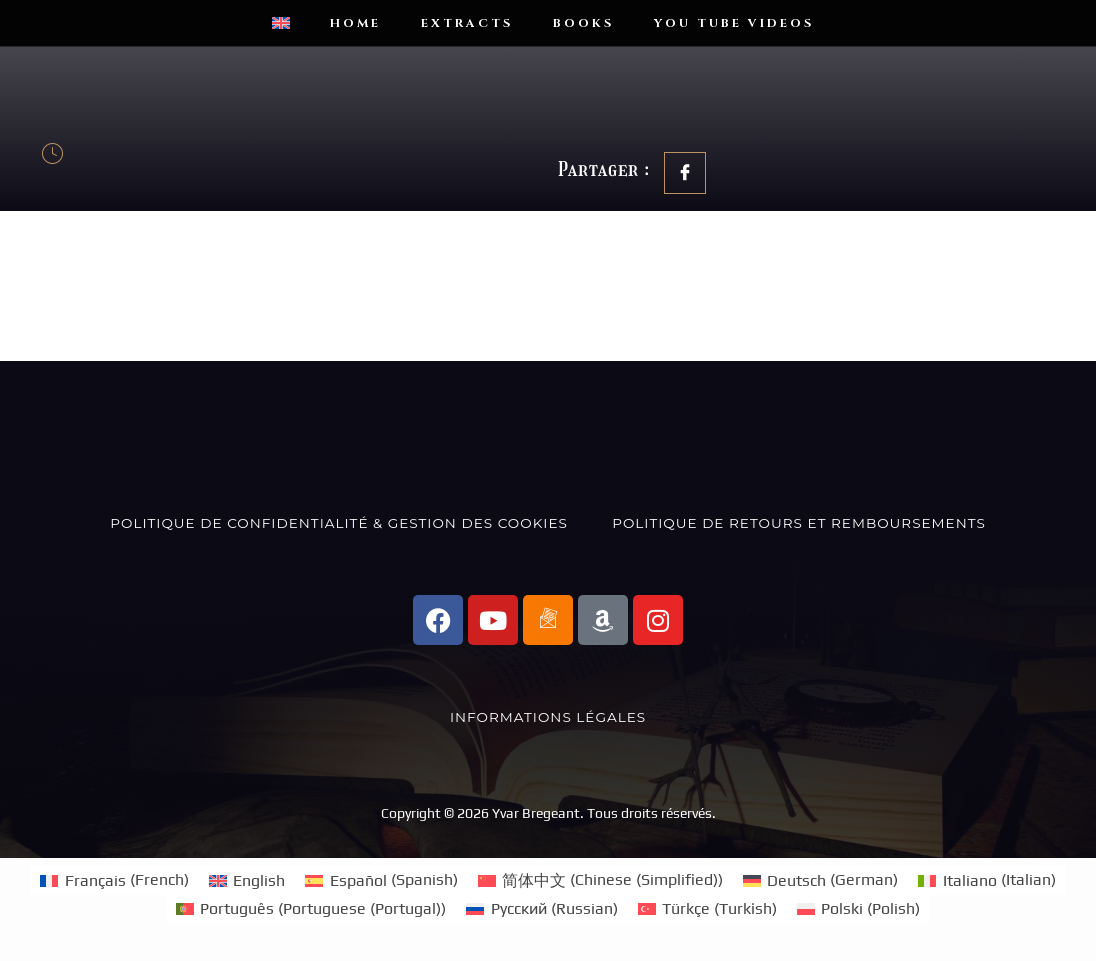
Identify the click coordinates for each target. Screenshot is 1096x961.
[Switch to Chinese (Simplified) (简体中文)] (600, 880)
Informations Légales (548, 717)
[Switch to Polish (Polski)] (858, 909)
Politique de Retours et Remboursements (799, 523)
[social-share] (685, 173)
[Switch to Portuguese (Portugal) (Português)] (311, 909)
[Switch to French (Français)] (114, 880)
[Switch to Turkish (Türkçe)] (707, 909)
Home (355, 23)
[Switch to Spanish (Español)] (381, 880)
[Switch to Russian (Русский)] (541, 909)
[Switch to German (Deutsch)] (820, 880)
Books (583, 23)
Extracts (467, 23)
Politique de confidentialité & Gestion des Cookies (339, 523)
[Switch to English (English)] (247, 880)
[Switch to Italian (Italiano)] (986, 880)
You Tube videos (734, 23)
